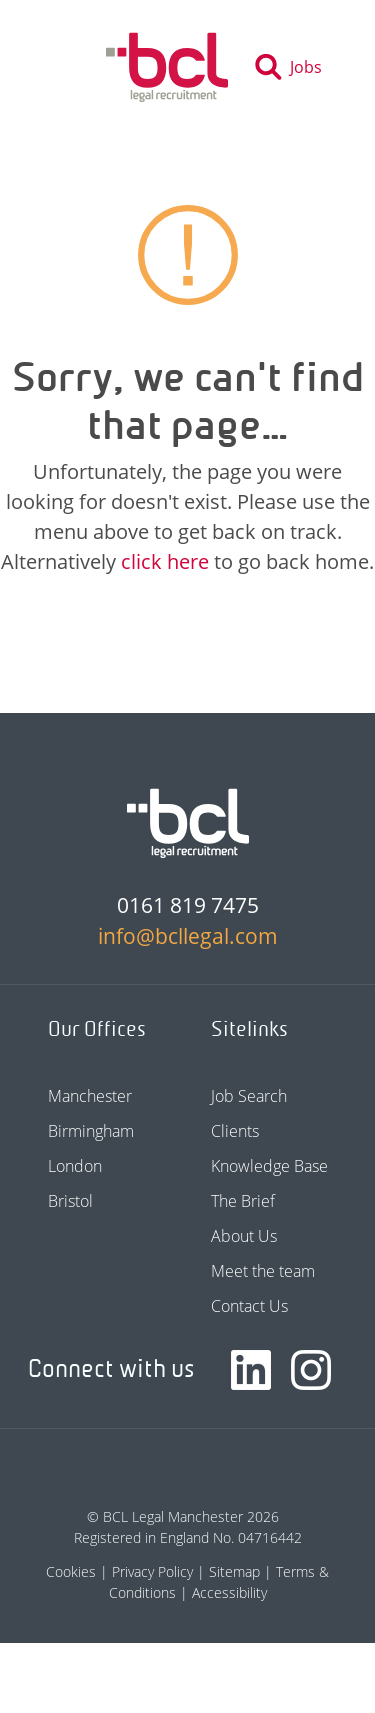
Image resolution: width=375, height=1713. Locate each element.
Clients (235, 1131)
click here (165, 561)
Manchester (90, 1096)
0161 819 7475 (188, 905)
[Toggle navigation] (68, 67)
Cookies (71, 1571)
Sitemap (234, 1571)
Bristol (70, 1201)
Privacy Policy (152, 1571)
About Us (244, 1236)
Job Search (249, 1096)
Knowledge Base (269, 1166)
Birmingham (91, 1131)
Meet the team (263, 1271)
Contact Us (249, 1306)
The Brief (243, 1201)
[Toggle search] (294, 67)
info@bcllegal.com (188, 936)
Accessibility (229, 1592)
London (75, 1166)
